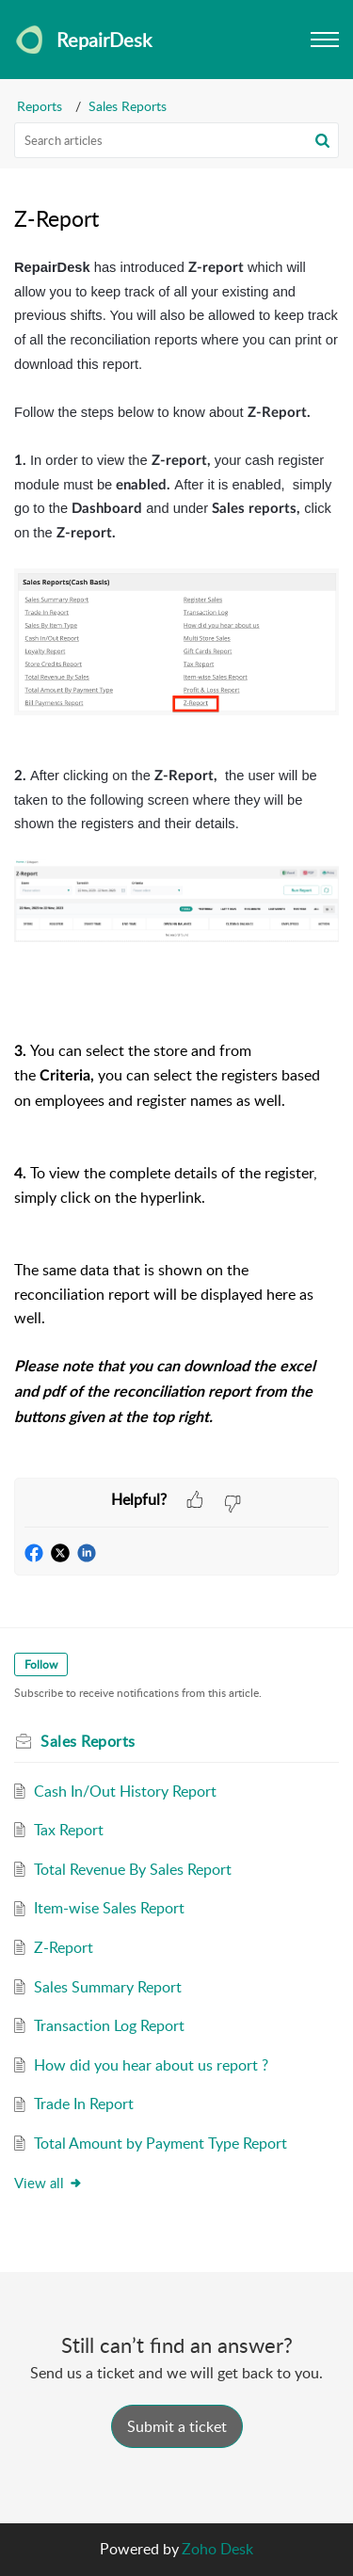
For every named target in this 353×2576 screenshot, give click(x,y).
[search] (176, 140)
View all (48, 2182)
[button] (322, 140)
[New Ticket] (177, 2426)
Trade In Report (84, 2103)
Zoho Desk (217, 2548)
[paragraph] (176, 866)
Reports (39, 106)
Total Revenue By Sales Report (133, 1869)
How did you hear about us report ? (151, 2065)
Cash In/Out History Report (125, 1791)
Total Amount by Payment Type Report (160, 2143)
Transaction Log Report (109, 2025)
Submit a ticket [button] (177, 2426)
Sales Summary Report (108, 1986)
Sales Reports (127, 106)
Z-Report (63, 1947)
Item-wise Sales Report (109, 1907)
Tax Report (69, 1829)
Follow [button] (40, 1664)
